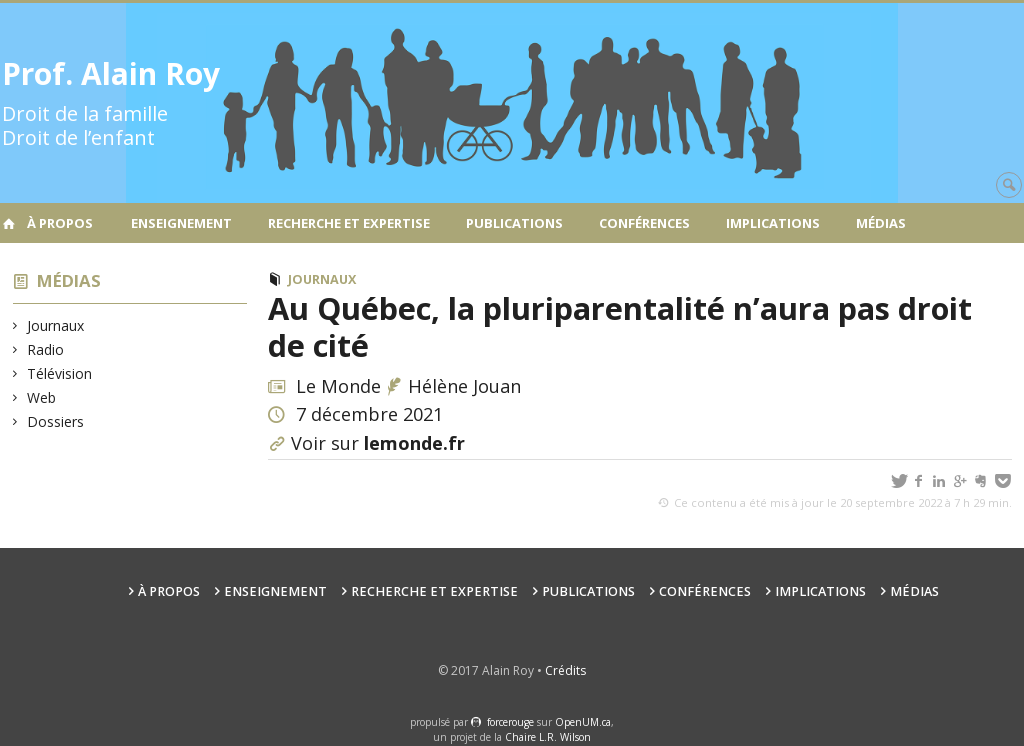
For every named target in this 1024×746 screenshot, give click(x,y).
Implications (773, 223)
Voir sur (378, 443)
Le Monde (338, 386)
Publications (514, 223)
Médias (881, 223)
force (510, 722)
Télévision (60, 373)
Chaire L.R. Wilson (548, 737)
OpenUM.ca (583, 722)
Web (42, 397)
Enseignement (181, 223)
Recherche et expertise (349, 223)
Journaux (56, 325)
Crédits (565, 670)
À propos (60, 223)
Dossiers (56, 421)
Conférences (644, 223)
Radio (46, 349)
